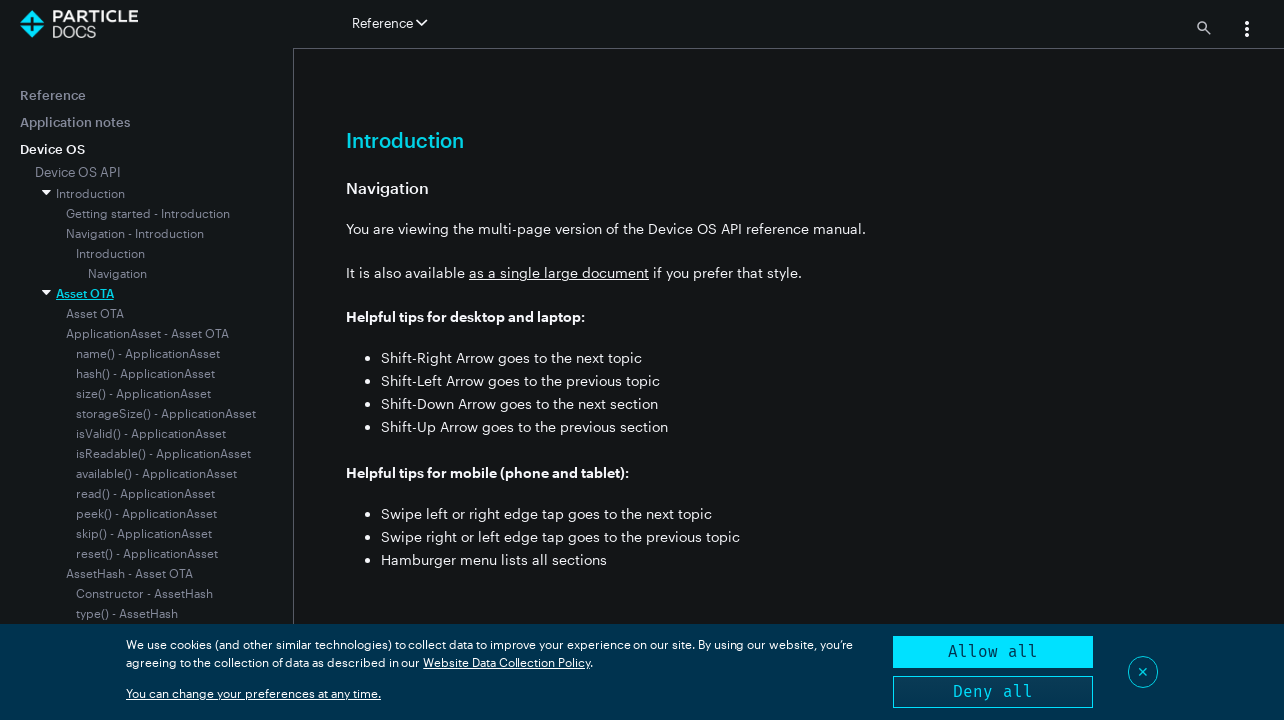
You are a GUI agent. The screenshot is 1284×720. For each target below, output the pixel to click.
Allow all (993, 651)
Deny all (993, 691)
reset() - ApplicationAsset (147, 553)
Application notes (75, 122)
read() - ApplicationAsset (145, 493)
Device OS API (78, 172)
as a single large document (559, 272)
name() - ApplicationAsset (148, 353)
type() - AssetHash (127, 613)
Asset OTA (85, 293)
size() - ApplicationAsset (143, 393)
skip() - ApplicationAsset (144, 533)
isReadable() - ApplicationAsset (163, 453)
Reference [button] (389, 23)
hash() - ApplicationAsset (145, 373)
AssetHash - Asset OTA (129, 573)
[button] (1247, 31)
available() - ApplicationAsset (156, 473)
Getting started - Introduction (148, 213)
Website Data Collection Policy (506, 662)
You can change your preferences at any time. (253, 693)
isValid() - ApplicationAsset (151, 433)
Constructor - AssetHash (144, 593)
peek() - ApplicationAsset (146, 513)
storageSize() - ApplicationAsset (166, 413)
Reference (53, 95)
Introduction (90, 193)
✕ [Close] (1143, 671)
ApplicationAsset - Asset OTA (147, 333)
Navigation (117, 273)
